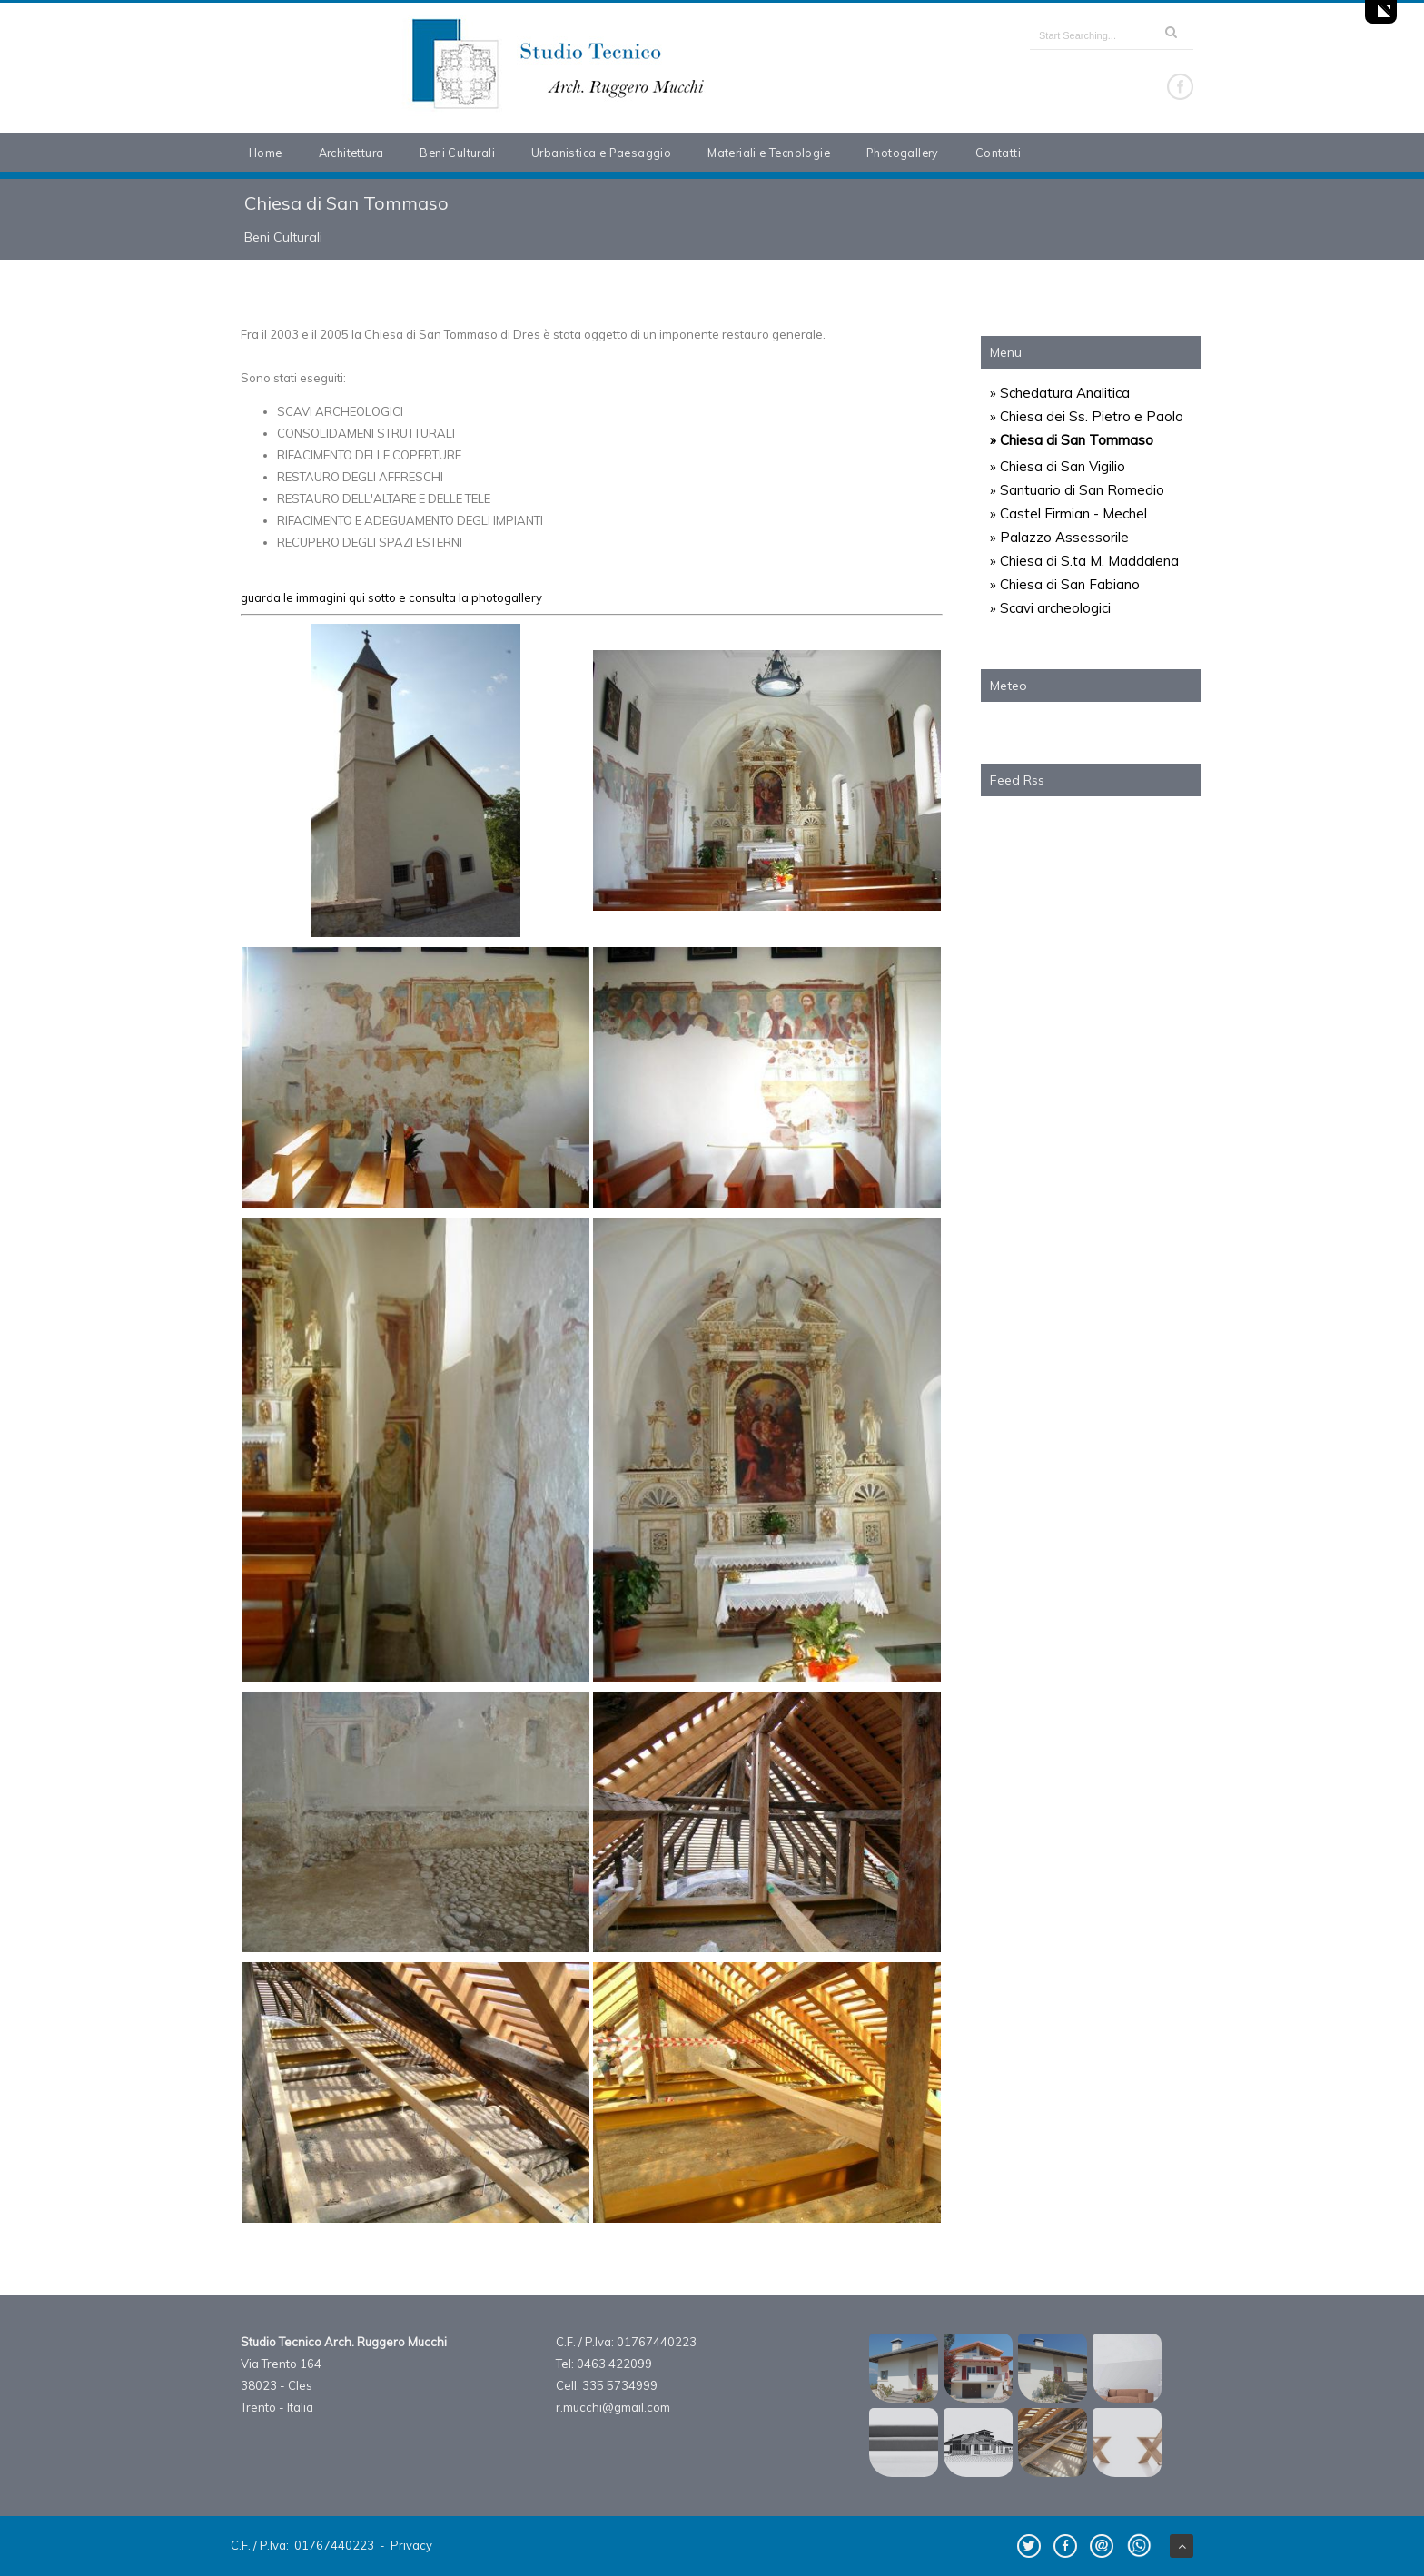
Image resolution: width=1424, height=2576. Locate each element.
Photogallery (902, 152)
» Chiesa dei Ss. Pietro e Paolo (1086, 416)
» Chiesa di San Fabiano (1065, 584)
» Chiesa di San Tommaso (1071, 440)
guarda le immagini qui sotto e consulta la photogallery (391, 597)
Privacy (411, 2545)
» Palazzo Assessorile (1059, 537)
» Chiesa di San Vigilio (1057, 466)
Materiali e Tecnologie (768, 152)
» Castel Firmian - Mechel (1068, 513)
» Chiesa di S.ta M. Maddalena (1084, 560)
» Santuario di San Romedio (1077, 489)
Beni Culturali (457, 152)
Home (265, 152)
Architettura (351, 152)
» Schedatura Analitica (1060, 392)
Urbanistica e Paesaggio (601, 152)
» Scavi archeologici (1050, 608)
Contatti (998, 152)
